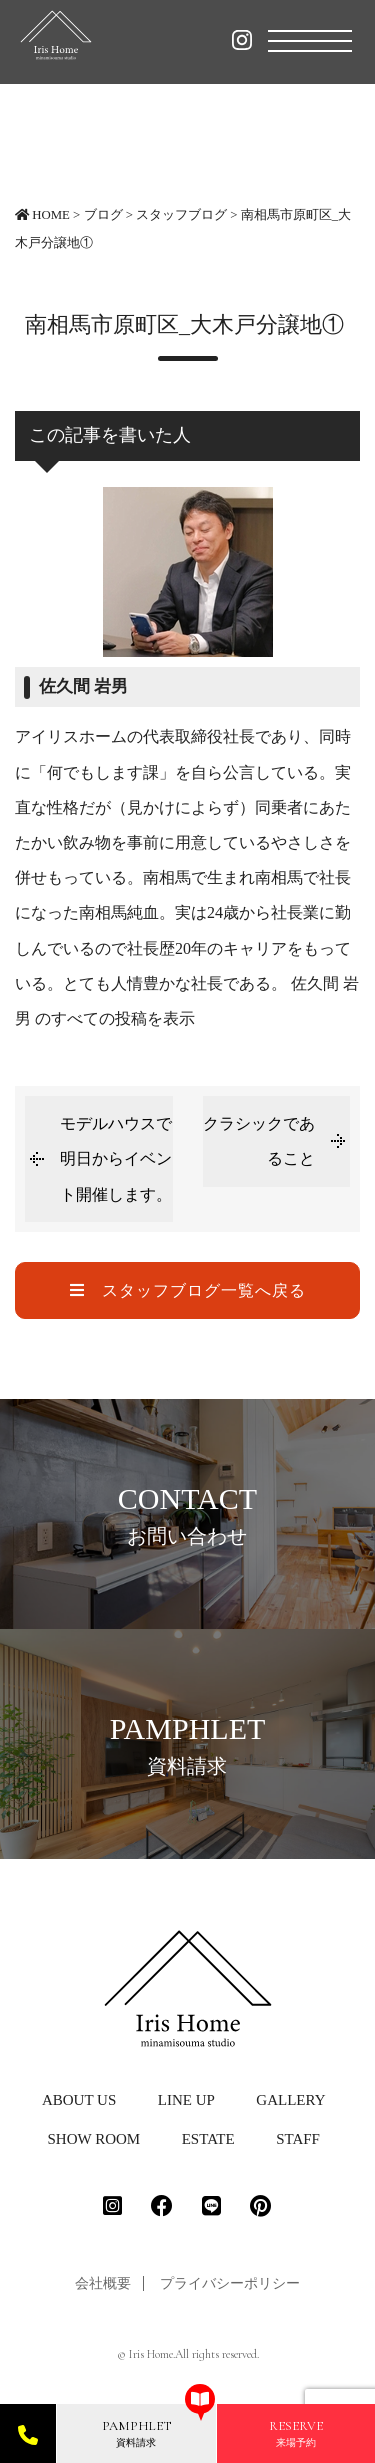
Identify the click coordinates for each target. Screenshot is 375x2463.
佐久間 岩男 (83, 686)
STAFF (298, 2139)
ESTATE (208, 2139)
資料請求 (136, 2433)
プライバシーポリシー (230, 2283)
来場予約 (296, 2433)
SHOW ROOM (94, 2139)
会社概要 (103, 2283)
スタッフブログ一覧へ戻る (188, 1290)
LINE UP (186, 2100)
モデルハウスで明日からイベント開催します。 (116, 1158)
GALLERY (290, 2100)
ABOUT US (79, 2100)
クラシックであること (259, 1141)
